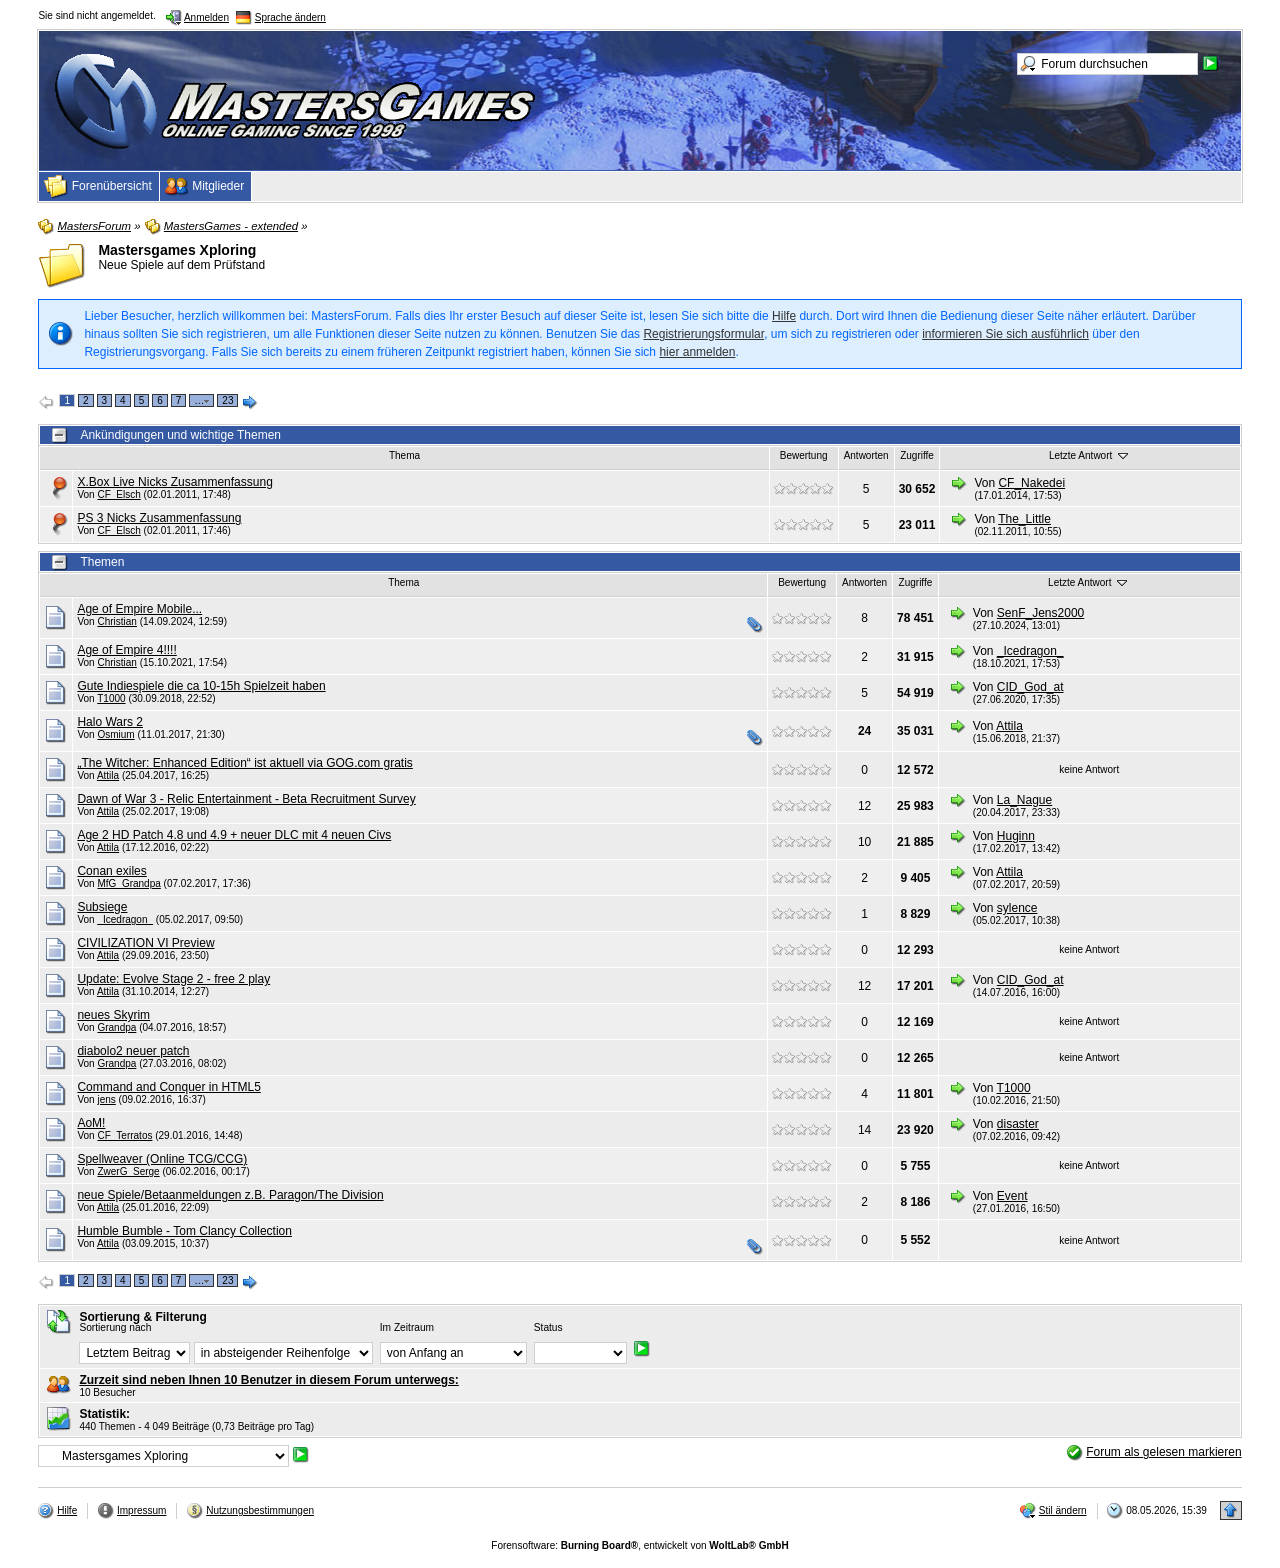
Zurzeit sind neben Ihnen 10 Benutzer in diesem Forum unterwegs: (268, 1380)
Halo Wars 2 (110, 722)
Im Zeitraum (407, 1327)
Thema (404, 455)
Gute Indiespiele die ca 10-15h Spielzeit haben (201, 686)
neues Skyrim (113, 1015)
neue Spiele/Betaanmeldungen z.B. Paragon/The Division (230, 1195)
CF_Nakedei (1031, 483)
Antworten (866, 455)
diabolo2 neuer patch (133, 1051)
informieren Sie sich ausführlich (1005, 334)
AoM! (91, 1123)
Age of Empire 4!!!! (126, 650)
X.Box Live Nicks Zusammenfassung (174, 482)
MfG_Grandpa (128, 883)
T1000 (111, 698)
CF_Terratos (124, 1135)
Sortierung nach (115, 1327)
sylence (1017, 908)
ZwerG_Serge (128, 1171)
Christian (116, 621)
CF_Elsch (118, 494)
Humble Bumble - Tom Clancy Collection (184, 1231)
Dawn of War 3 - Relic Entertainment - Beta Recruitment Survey (246, 799)
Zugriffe (917, 455)
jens (106, 1099)
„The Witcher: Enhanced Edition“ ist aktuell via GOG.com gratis (244, 763)
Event (1012, 1196)
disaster (1018, 1124)
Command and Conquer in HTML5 (168, 1087)
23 (227, 400)
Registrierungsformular (703, 334)
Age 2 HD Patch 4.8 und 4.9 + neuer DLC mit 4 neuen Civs (234, 835)
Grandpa (116, 1027)
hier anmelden (697, 352)
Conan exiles (111, 871)
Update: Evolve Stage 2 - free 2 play (173, 979)
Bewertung (804, 455)
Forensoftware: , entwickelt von (639, 1545)
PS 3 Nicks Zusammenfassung (159, 518)
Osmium (115, 734)
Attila (1009, 726)
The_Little (1024, 519)
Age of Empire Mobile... (139, 609)
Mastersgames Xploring (177, 250)
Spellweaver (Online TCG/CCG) (162, 1159)
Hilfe (784, 316)
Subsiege (102, 907)
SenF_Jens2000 (1040, 613)
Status (548, 1327)
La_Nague (1024, 800)
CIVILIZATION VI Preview (145, 943)
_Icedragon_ (1030, 651)
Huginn (1016, 836)
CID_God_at (1030, 687)
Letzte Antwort (1090, 455)
